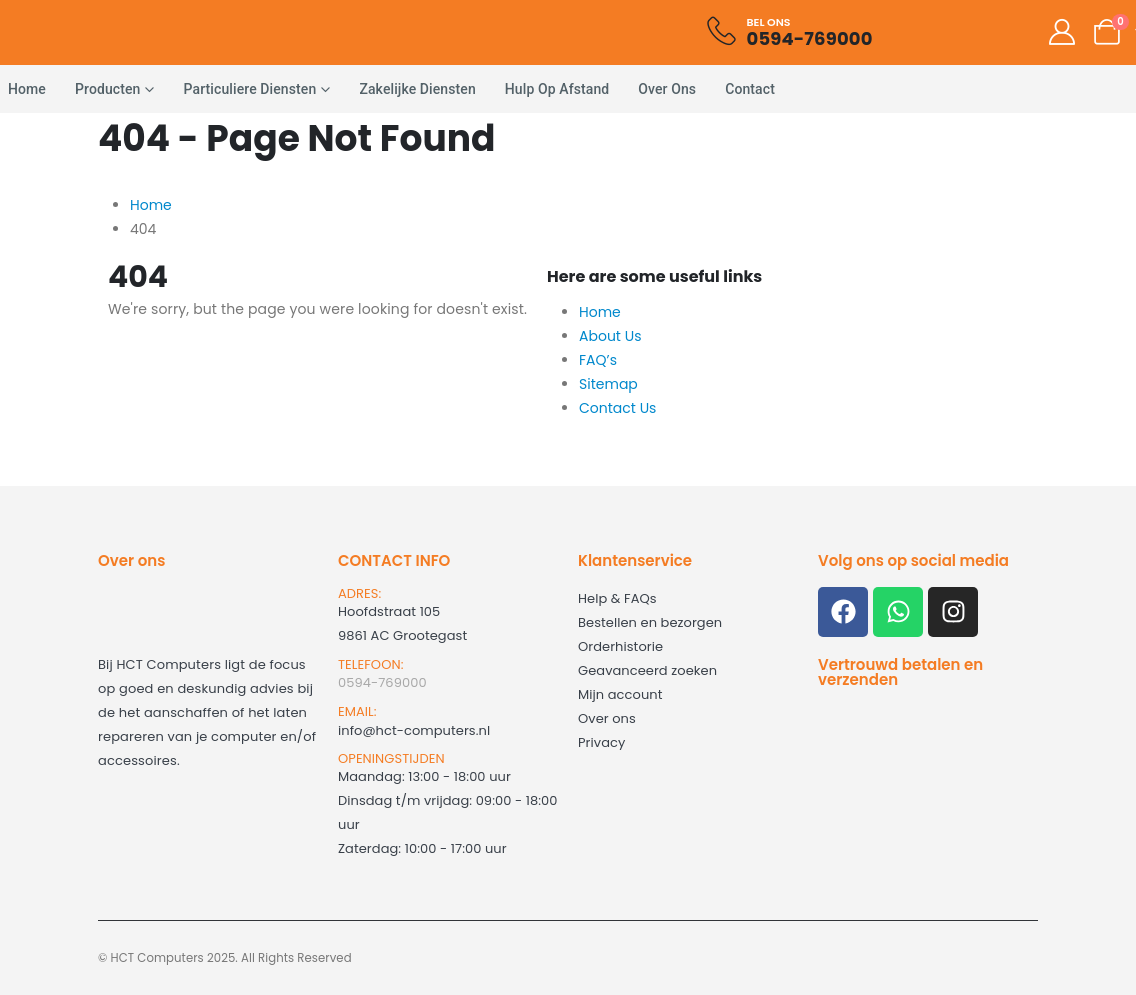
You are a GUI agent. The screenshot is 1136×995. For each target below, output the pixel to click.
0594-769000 (382, 682)
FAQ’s (598, 360)
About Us (610, 336)
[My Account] (1061, 32)
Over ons (667, 89)
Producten (108, 89)
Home (600, 312)
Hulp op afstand (557, 89)
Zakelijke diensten (417, 89)
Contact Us (617, 408)
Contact (750, 89)
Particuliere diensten (250, 89)
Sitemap (608, 384)
